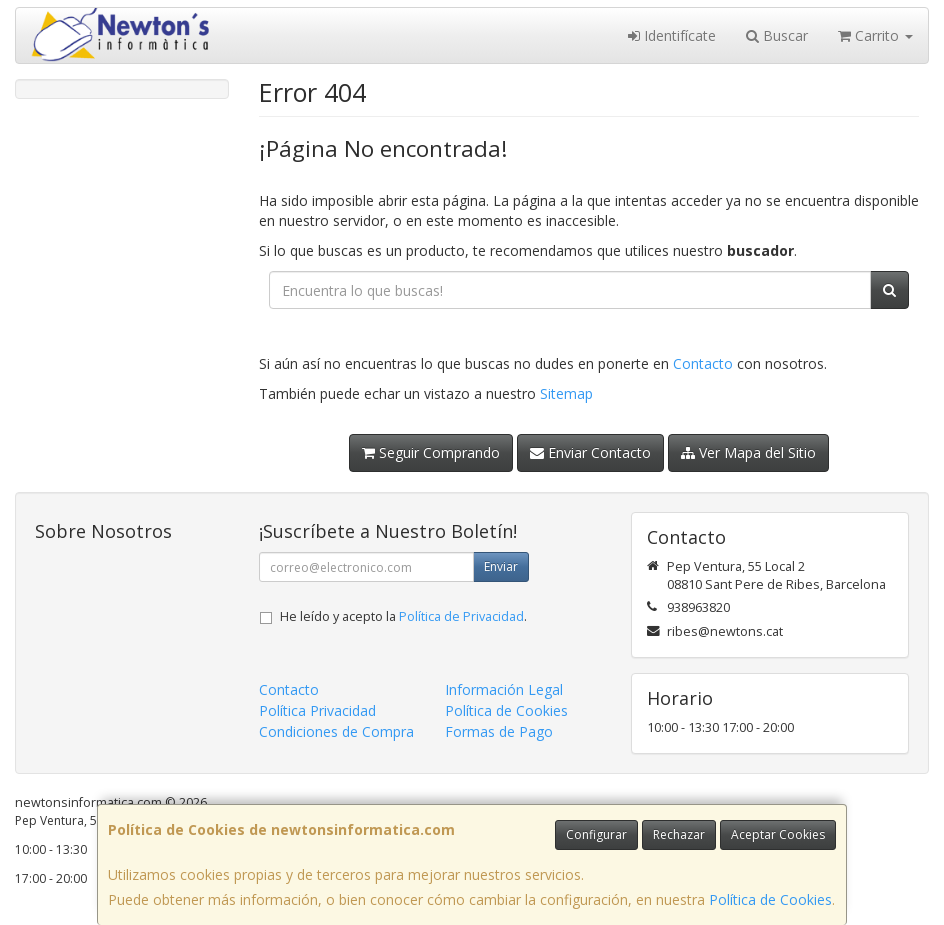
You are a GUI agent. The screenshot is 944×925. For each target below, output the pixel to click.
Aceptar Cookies (778, 834)
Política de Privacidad (461, 616)
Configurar (596, 834)
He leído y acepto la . (403, 616)
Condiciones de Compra (336, 731)
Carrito (875, 35)
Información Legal (504, 689)
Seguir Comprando (431, 452)
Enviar (501, 566)
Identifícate (672, 35)
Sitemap (566, 393)
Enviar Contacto (590, 452)
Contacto (703, 363)
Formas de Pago (499, 731)
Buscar (777, 35)
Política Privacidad (317, 710)
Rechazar (679, 834)
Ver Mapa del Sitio (748, 452)
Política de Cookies (770, 899)
